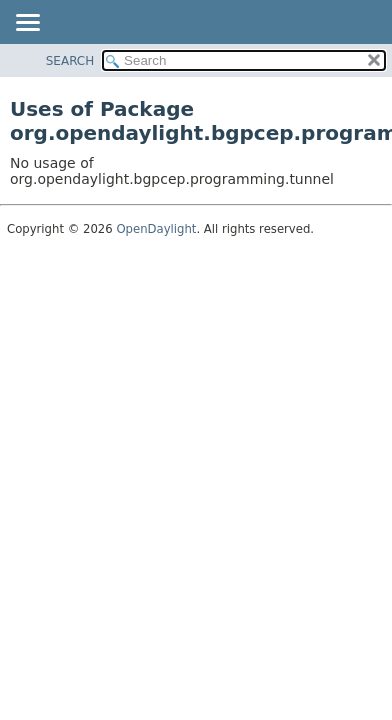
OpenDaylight (156, 229)
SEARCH (70, 61)
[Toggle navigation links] (27, 24)
